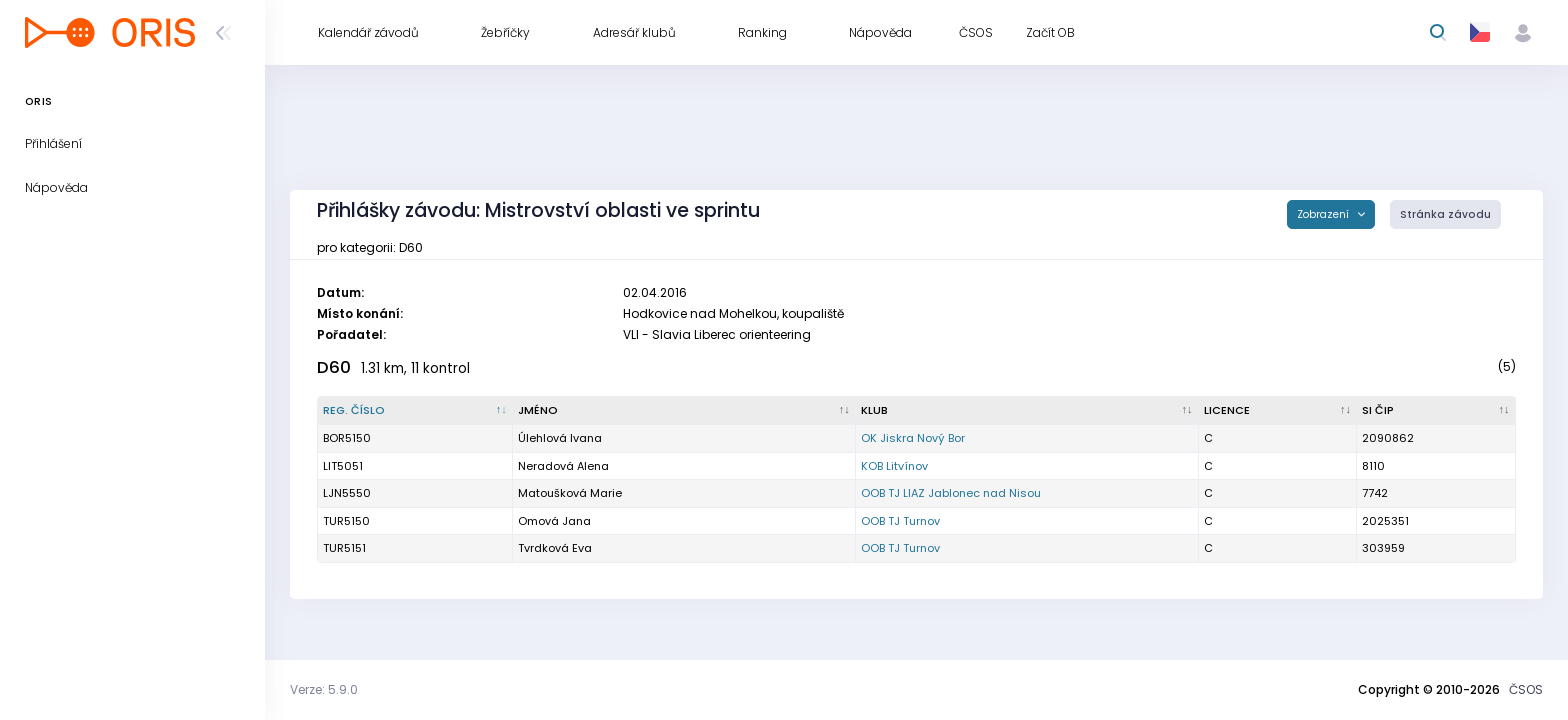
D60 (334, 367)
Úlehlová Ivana (560, 438)
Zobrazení (1324, 214)
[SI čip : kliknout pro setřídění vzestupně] (1436, 411)
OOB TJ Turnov (900, 521)
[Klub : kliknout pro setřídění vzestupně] (1027, 411)
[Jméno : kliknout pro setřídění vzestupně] (684, 411)
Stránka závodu (1445, 214)
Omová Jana (554, 521)
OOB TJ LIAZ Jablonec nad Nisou (951, 493)
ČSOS (1526, 689)
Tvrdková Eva (555, 548)
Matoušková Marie (570, 493)
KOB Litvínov (894, 466)
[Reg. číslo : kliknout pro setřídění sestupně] (415, 411)
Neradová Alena (563, 466)
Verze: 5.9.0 (324, 689)
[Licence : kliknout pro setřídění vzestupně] (1278, 411)
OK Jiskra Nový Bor (913, 438)
